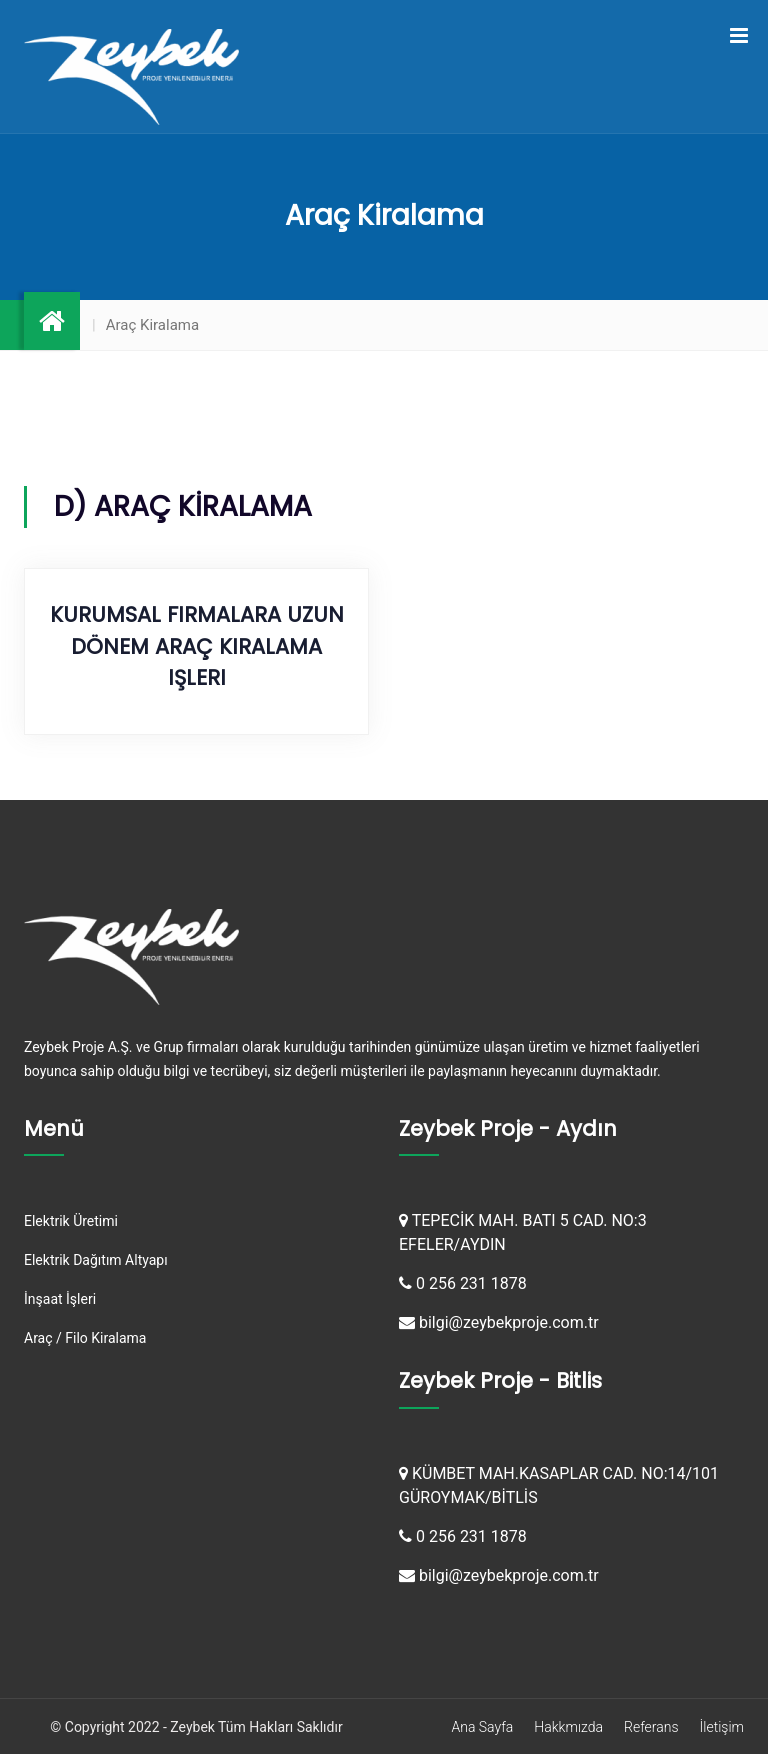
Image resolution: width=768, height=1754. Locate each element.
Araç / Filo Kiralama (85, 1338)
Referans (651, 1727)
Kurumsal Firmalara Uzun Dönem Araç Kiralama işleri (197, 646)
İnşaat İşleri (60, 1299)
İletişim (722, 1727)
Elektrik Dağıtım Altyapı (96, 1260)
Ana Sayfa (482, 1727)
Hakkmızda (568, 1727)
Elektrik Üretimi (71, 1221)
